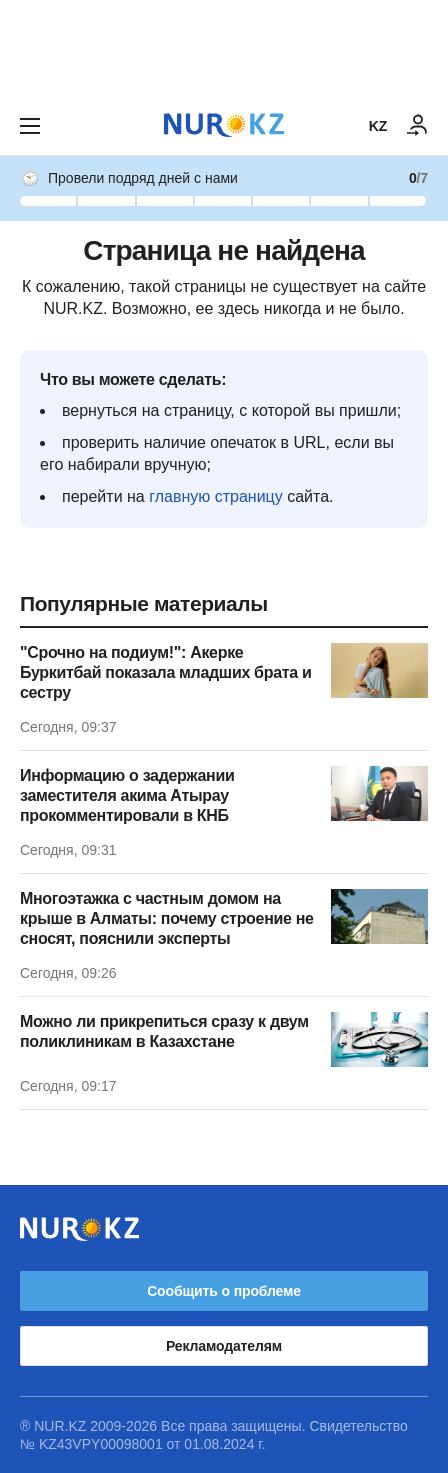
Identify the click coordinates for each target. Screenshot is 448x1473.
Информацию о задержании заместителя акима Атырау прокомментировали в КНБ (127, 795)
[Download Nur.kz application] (224, 48)
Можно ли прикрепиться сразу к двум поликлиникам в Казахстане (164, 1031)
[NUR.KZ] (224, 125)
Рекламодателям (224, 1346)
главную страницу (216, 496)
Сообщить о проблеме (224, 1291)
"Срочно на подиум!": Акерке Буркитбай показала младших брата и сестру (165, 672)
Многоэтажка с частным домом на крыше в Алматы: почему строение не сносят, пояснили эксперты (167, 918)
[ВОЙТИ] (418, 126)
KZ (378, 126)
